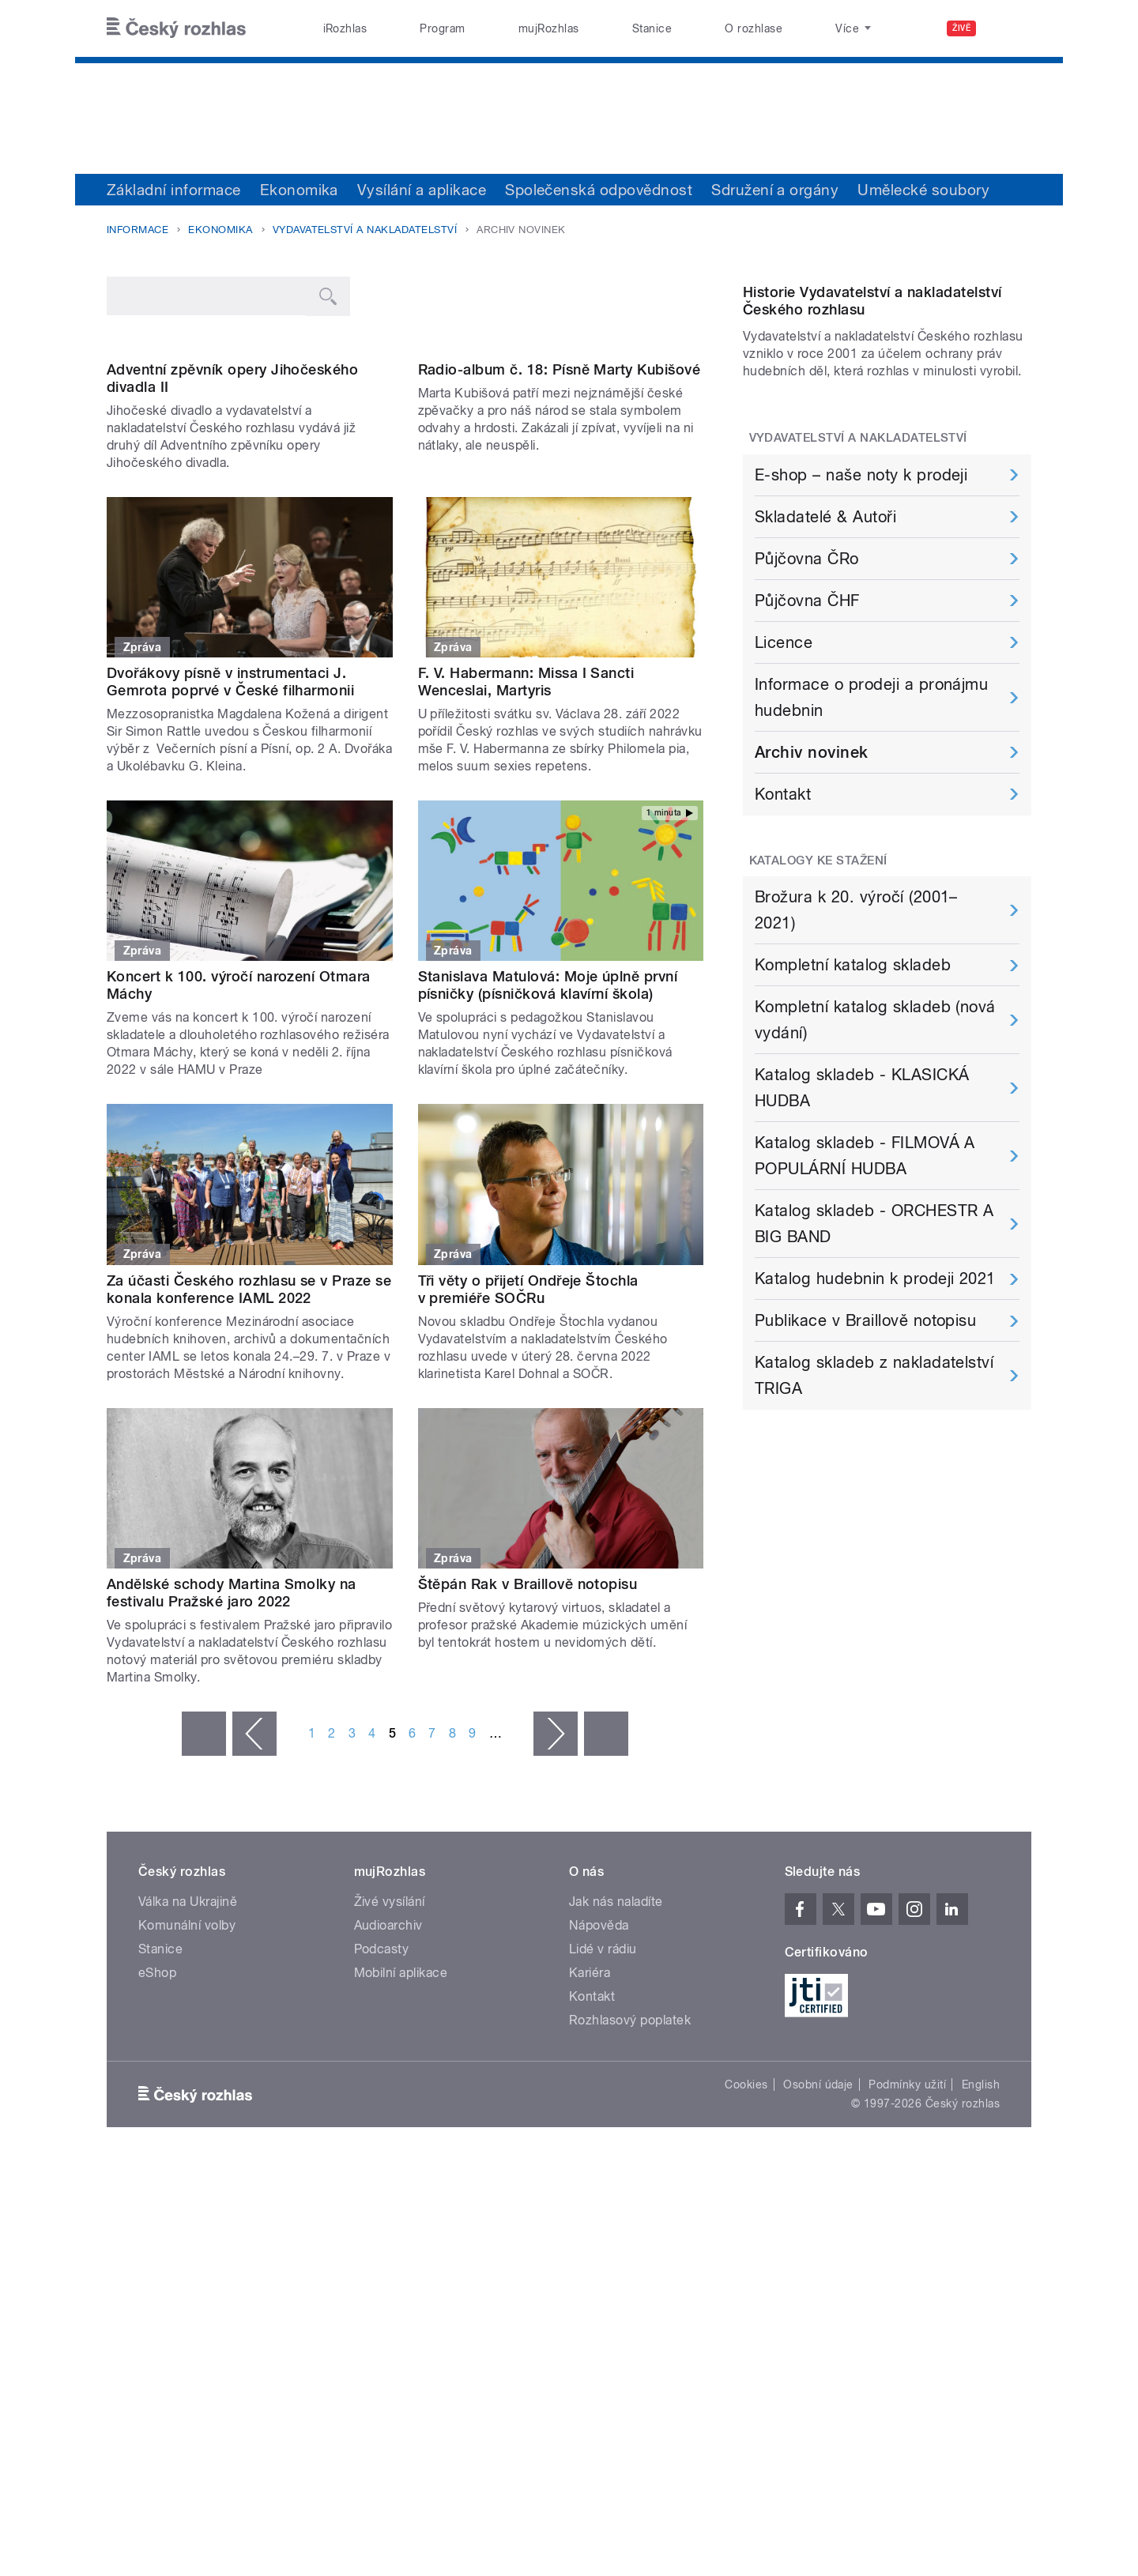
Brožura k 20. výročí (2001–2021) (856, 1071)
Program (442, 28)
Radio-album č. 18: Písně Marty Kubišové (559, 530)
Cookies (746, 2245)
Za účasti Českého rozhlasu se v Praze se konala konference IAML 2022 (249, 1450)
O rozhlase (753, 28)
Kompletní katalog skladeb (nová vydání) (875, 1181)
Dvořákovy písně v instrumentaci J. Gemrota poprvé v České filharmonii (230, 842)
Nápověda (599, 2085)
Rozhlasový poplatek (630, 2180)
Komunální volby (187, 2085)
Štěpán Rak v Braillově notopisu (528, 1744)
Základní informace (174, 189)
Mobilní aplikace (401, 2133)
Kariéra (589, 2133)
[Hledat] (1010, 28)
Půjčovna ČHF (807, 762)
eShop (157, 2133)
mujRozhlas (548, 28)
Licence (783, 804)
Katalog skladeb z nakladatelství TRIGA (874, 1537)
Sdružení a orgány (774, 189)
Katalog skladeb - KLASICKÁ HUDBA (862, 1249)
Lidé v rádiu (603, 2109)
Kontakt (783, 956)
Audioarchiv (388, 2085)
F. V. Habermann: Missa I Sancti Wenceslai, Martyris (526, 842)
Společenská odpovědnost (598, 189)
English (981, 2245)
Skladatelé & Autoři (825, 678)
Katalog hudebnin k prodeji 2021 (875, 1440)
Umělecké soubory (923, 189)
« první (204, 1894)
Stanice (652, 28)
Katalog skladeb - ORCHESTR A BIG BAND (874, 1385)
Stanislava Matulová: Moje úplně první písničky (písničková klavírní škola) (548, 1146)
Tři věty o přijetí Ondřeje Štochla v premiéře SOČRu (528, 1450)
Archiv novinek (812, 914)
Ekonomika (299, 189)
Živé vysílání (389, 2061)
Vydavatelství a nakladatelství (365, 229)
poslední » (606, 1894)
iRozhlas (345, 28)
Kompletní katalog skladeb (853, 1126)
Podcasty (381, 2109)
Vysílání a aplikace (421, 189)
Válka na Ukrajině (187, 2061)
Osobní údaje (818, 2245)
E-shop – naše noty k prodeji (861, 636)
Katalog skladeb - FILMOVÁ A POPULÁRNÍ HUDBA (865, 1317)
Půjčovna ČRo (807, 720)
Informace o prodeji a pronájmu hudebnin (871, 859)
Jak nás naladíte (616, 2061)
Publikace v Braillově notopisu (865, 1482)
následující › (555, 1894)
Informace (137, 229)
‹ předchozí (254, 1894)
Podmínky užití (907, 2245)
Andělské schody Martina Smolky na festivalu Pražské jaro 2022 (231, 1753)
